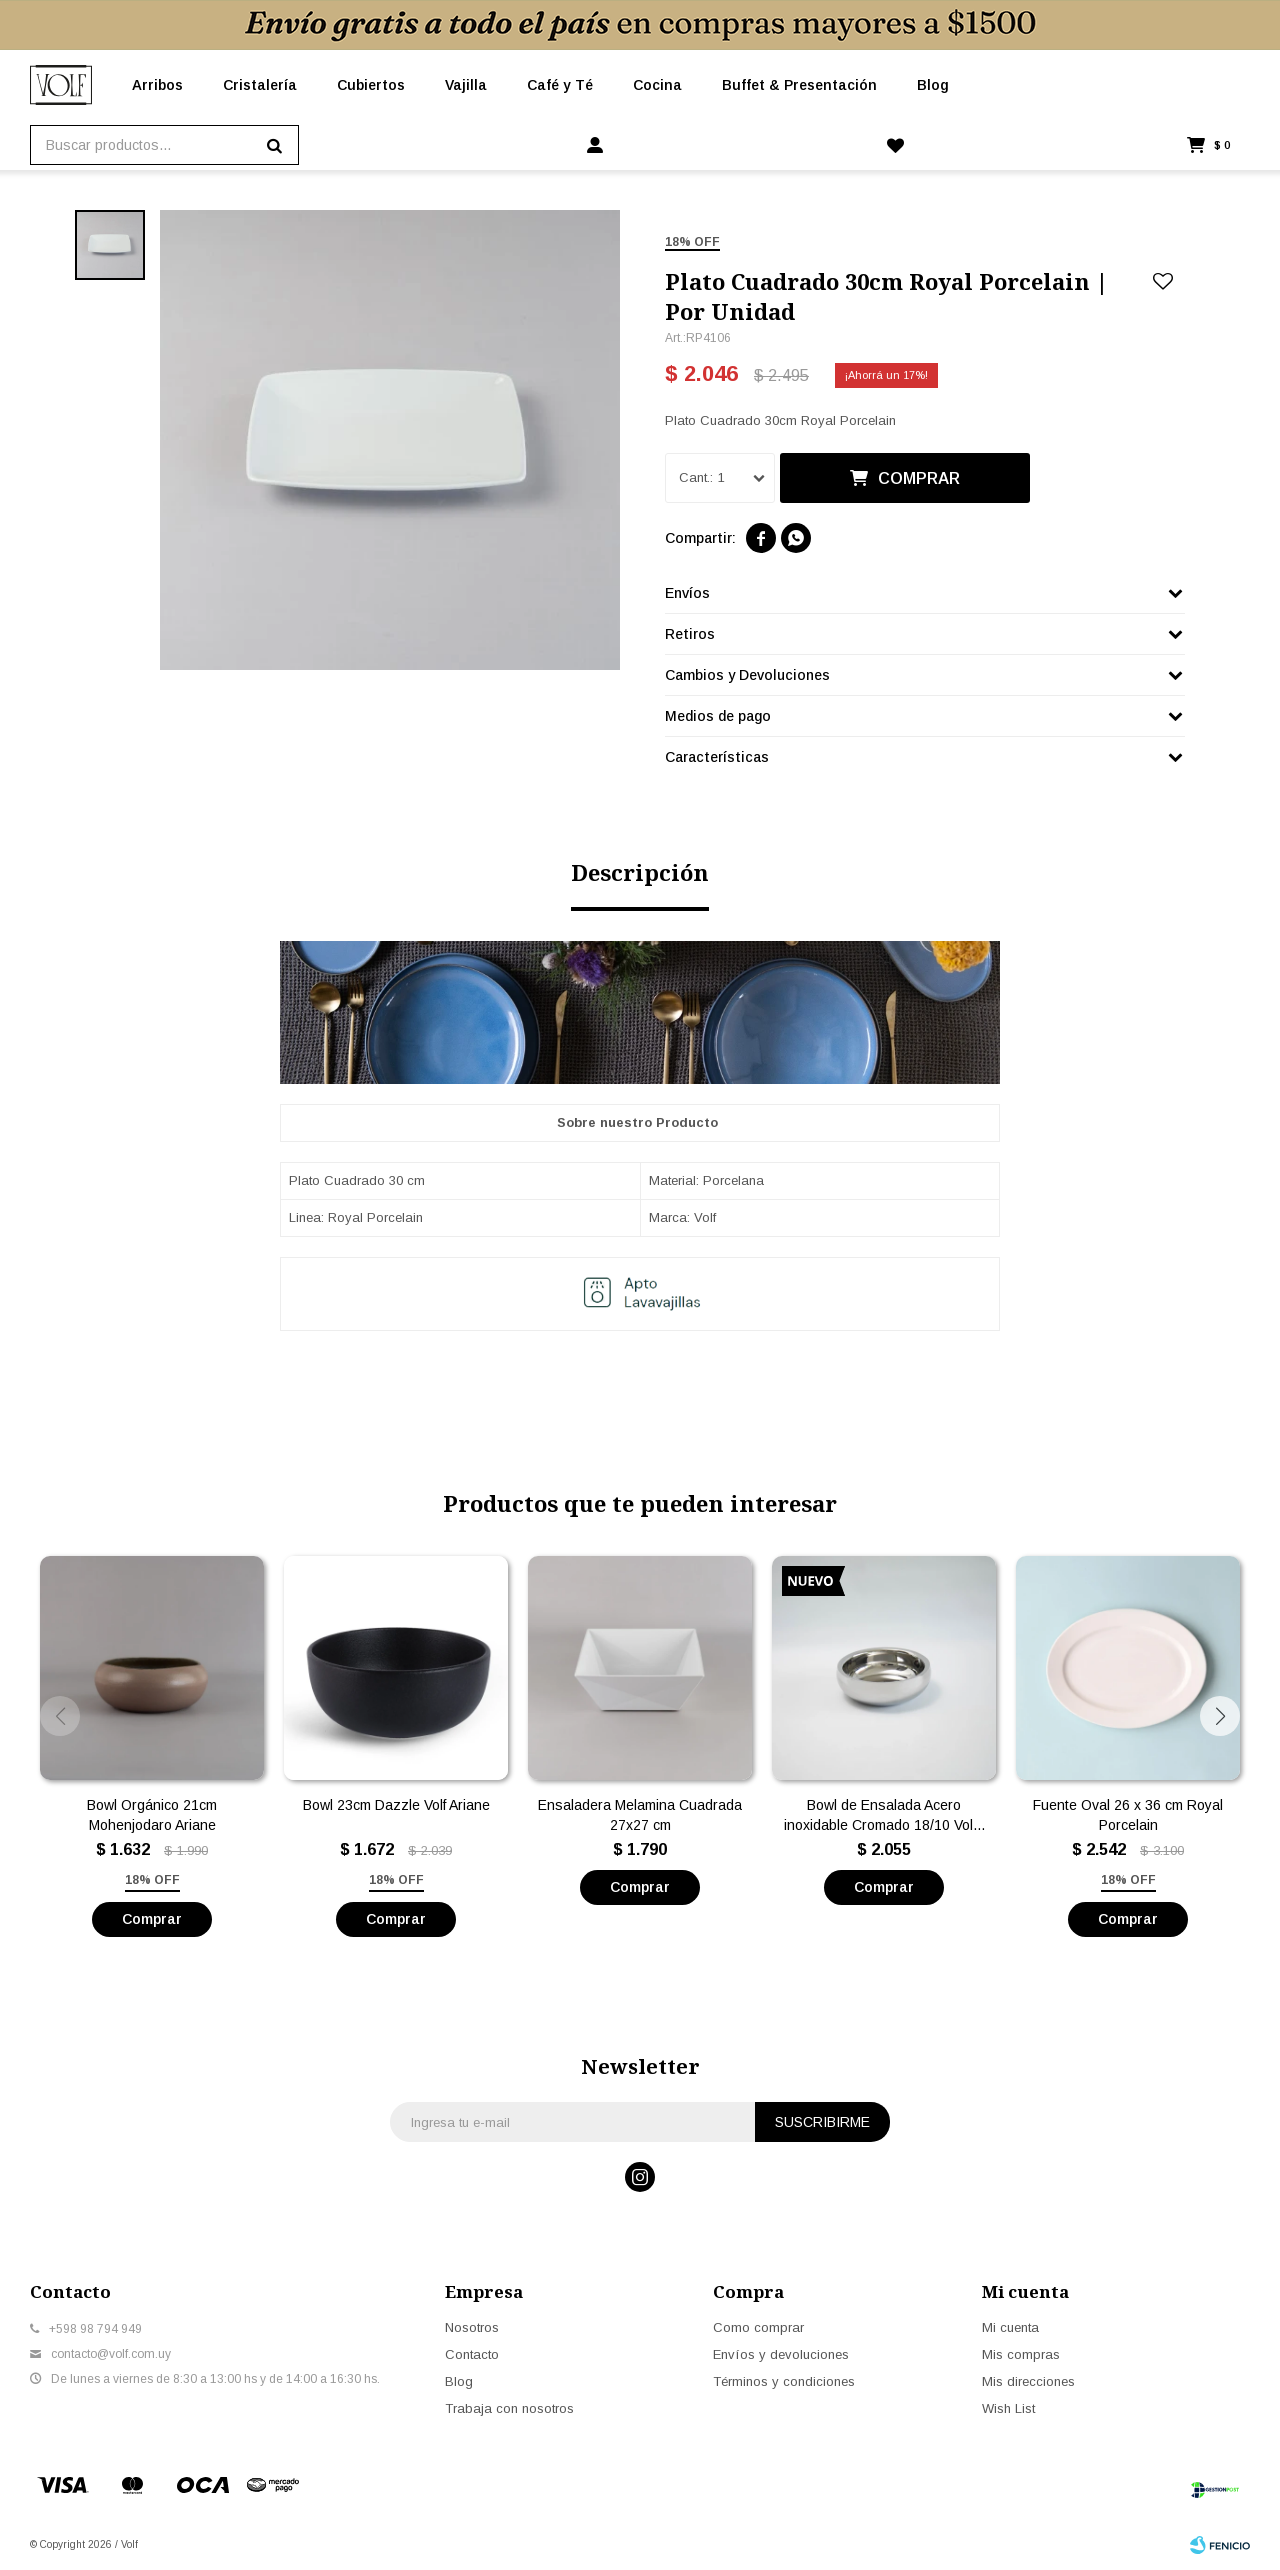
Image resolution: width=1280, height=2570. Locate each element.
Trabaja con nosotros (509, 2408)
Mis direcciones (1028, 2381)
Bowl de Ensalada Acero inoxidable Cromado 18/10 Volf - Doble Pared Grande (884, 1816)
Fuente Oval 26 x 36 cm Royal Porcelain (1128, 1815)
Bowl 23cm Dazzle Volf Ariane (396, 1805)
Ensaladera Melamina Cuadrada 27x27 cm (640, 1815)
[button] (1220, 1716)
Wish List (1008, 2408)
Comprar (919, 478)
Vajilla (466, 85)
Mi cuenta (1010, 2327)
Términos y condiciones (784, 2381)
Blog (933, 85)
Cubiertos (371, 85)
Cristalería (260, 85)
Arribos (157, 85)
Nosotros (472, 2327)
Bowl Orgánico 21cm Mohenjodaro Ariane (152, 1815)
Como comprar (758, 2327)
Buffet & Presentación (799, 85)
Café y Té (560, 85)
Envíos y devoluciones (781, 2354)
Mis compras (1021, 2354)
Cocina (657, 85)
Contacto (472, 2354)
